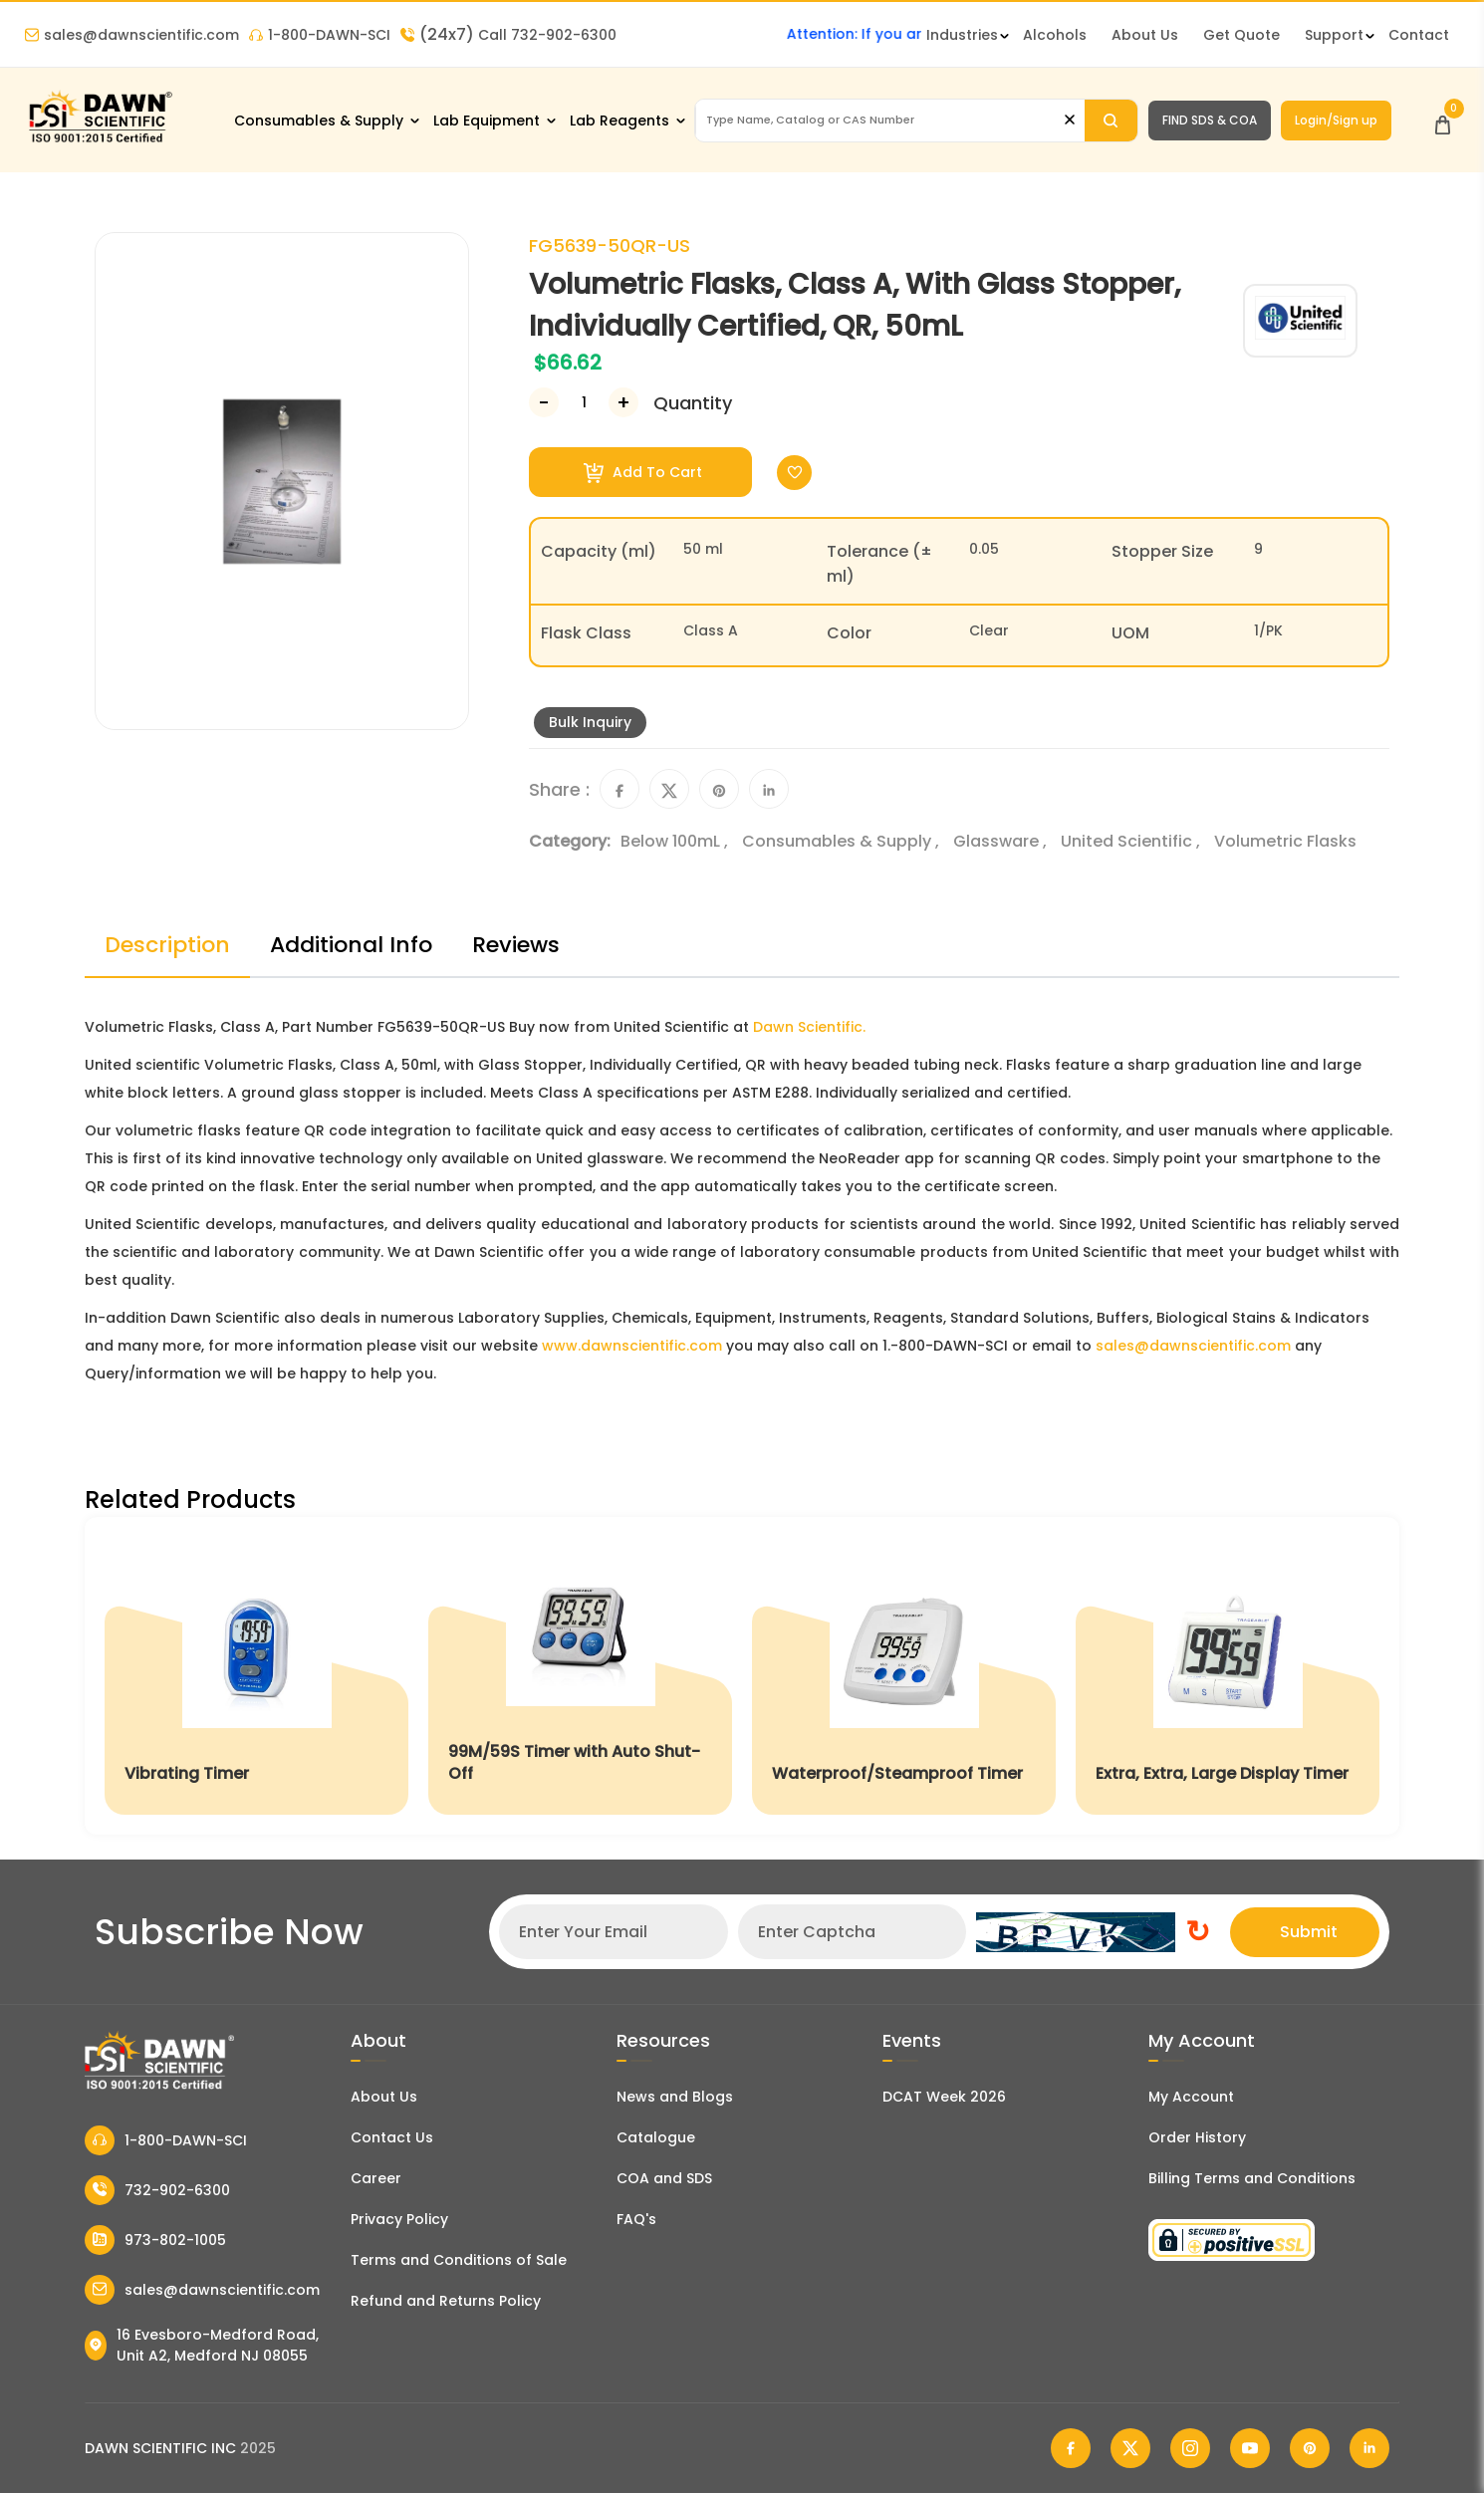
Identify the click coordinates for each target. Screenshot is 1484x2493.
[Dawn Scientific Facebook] (1071, 2448)
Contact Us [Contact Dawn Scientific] (392, 2137)
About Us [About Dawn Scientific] (1145, 35)
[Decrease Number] (544, 402)
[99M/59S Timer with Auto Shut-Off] (580, 1676)
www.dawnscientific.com (632, 1346)
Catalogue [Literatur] (656, 2137)
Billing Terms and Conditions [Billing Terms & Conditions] (1252, 2178)
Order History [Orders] (1197, 2137)
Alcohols (1055, 35)
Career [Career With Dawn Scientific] (376, 2178)
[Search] (1111, 120)
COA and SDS (664, 2178)
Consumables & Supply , (842, 841)
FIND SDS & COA (1209, 120)
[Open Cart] (1442, 120)
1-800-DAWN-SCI (319, 35)
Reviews (516, 944)
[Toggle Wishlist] (794, 472)
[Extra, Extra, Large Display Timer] (1227, 1676)
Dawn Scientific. (809, 1027)
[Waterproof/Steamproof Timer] (904, 1676)
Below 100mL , (676, 841)
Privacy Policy (399, 2219)
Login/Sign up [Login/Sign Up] (1336, 120)
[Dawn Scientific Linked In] (1369, 2448)
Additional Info (351, 944)
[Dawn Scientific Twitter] (1130, 2448)
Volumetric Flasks (1285, 841)
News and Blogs (675, 2097)
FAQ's (636, 2219)
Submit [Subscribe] (1309, 1931)
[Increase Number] (623, 402)
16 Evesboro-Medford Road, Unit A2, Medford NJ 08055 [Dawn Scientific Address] (202, 2345)
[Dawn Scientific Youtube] (1250, 2448)
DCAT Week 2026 (944, 2097)
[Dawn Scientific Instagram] (1190, 2448)
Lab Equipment (486, 120)
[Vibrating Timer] (256, 1676)
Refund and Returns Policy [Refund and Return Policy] (446, 2301)
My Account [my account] (1191, 2097)
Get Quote (1241, 35)
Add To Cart (643, 472)
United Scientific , (1132, 841)
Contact (1418, 35)
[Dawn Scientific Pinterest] (1310, 2448)
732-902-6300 (157, 2190)
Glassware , (1002, 841)
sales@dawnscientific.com (132, 35)
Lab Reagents (619, 120)
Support (1334, 35)
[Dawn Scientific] (99, 140)
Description (167, 944)
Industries (962, 35)
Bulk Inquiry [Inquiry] (590, 722)
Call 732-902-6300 (508, 35)
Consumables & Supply (318, 120)
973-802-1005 (155, 2240)
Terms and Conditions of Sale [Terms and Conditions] (459, 2260)
